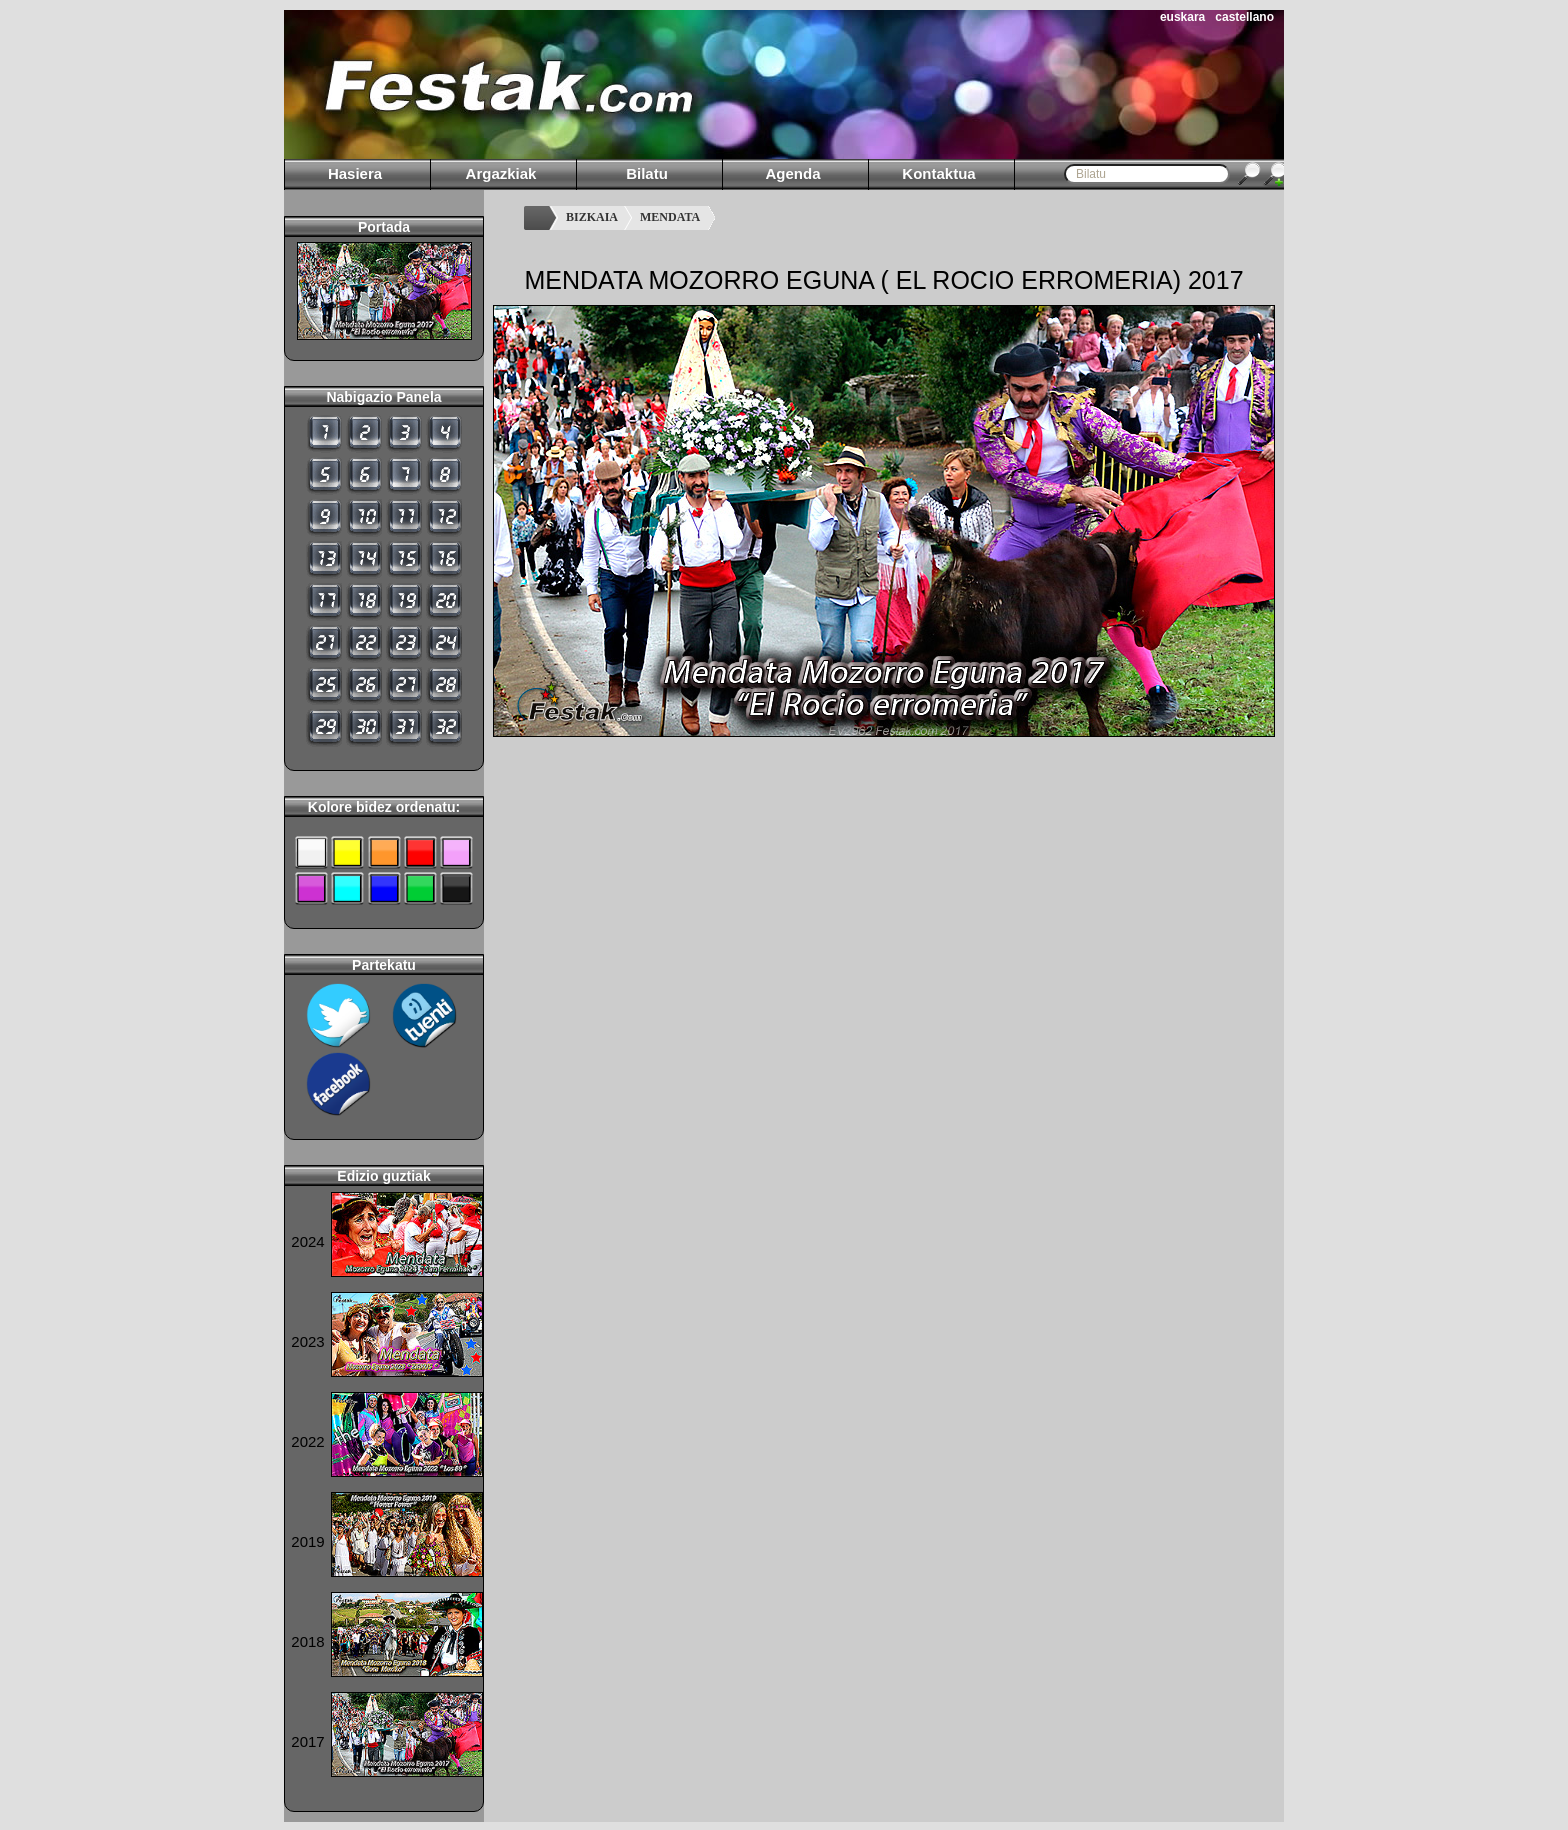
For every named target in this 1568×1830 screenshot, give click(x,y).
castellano (1244, 17)
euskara (1182, 17)
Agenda (792, 173)
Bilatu (647, 173)
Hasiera (355, 173)
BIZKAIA (592, 217)
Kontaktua (938, 173)
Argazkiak (501, 173)
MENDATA (670, 217)
